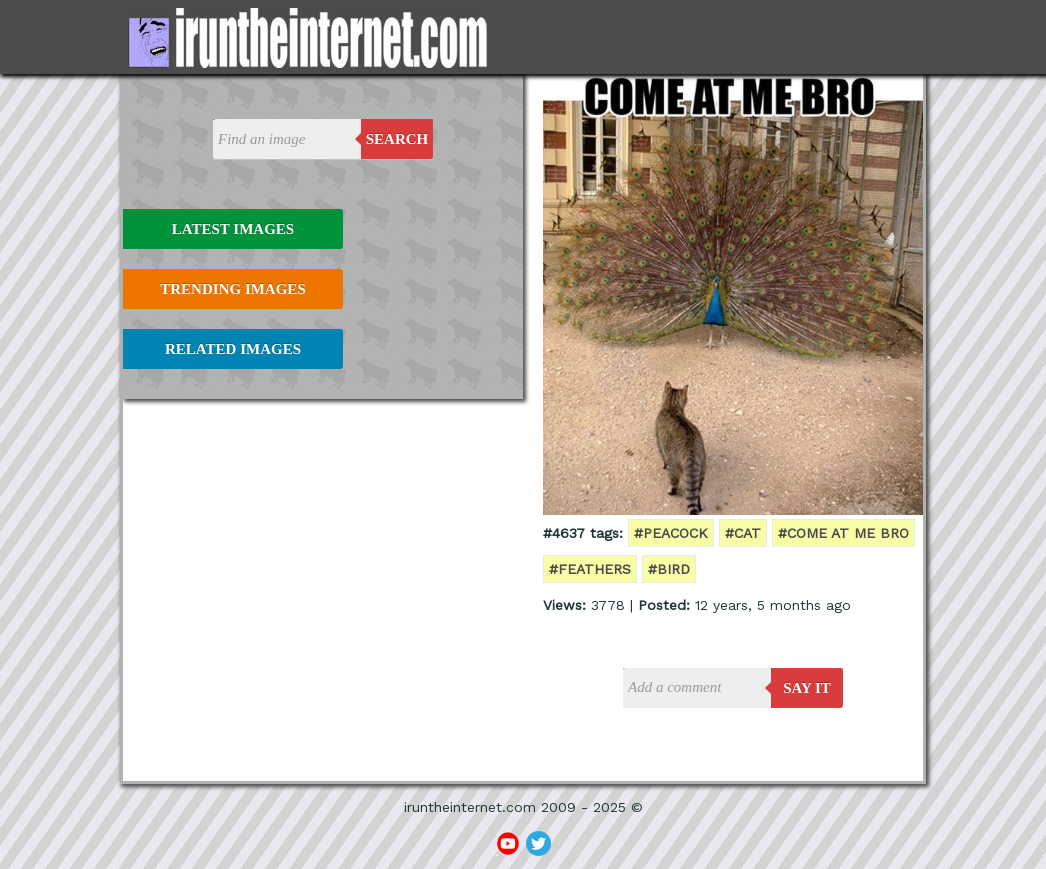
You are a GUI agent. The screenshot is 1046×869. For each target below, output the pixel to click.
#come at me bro (843, 533)
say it (807, 688)
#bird (669, 569)
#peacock (671, 533)
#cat (743, 533)
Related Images (233, 349)
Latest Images (233, 229)
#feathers (590, 569)
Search (397, 139)
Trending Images (232, 289)
